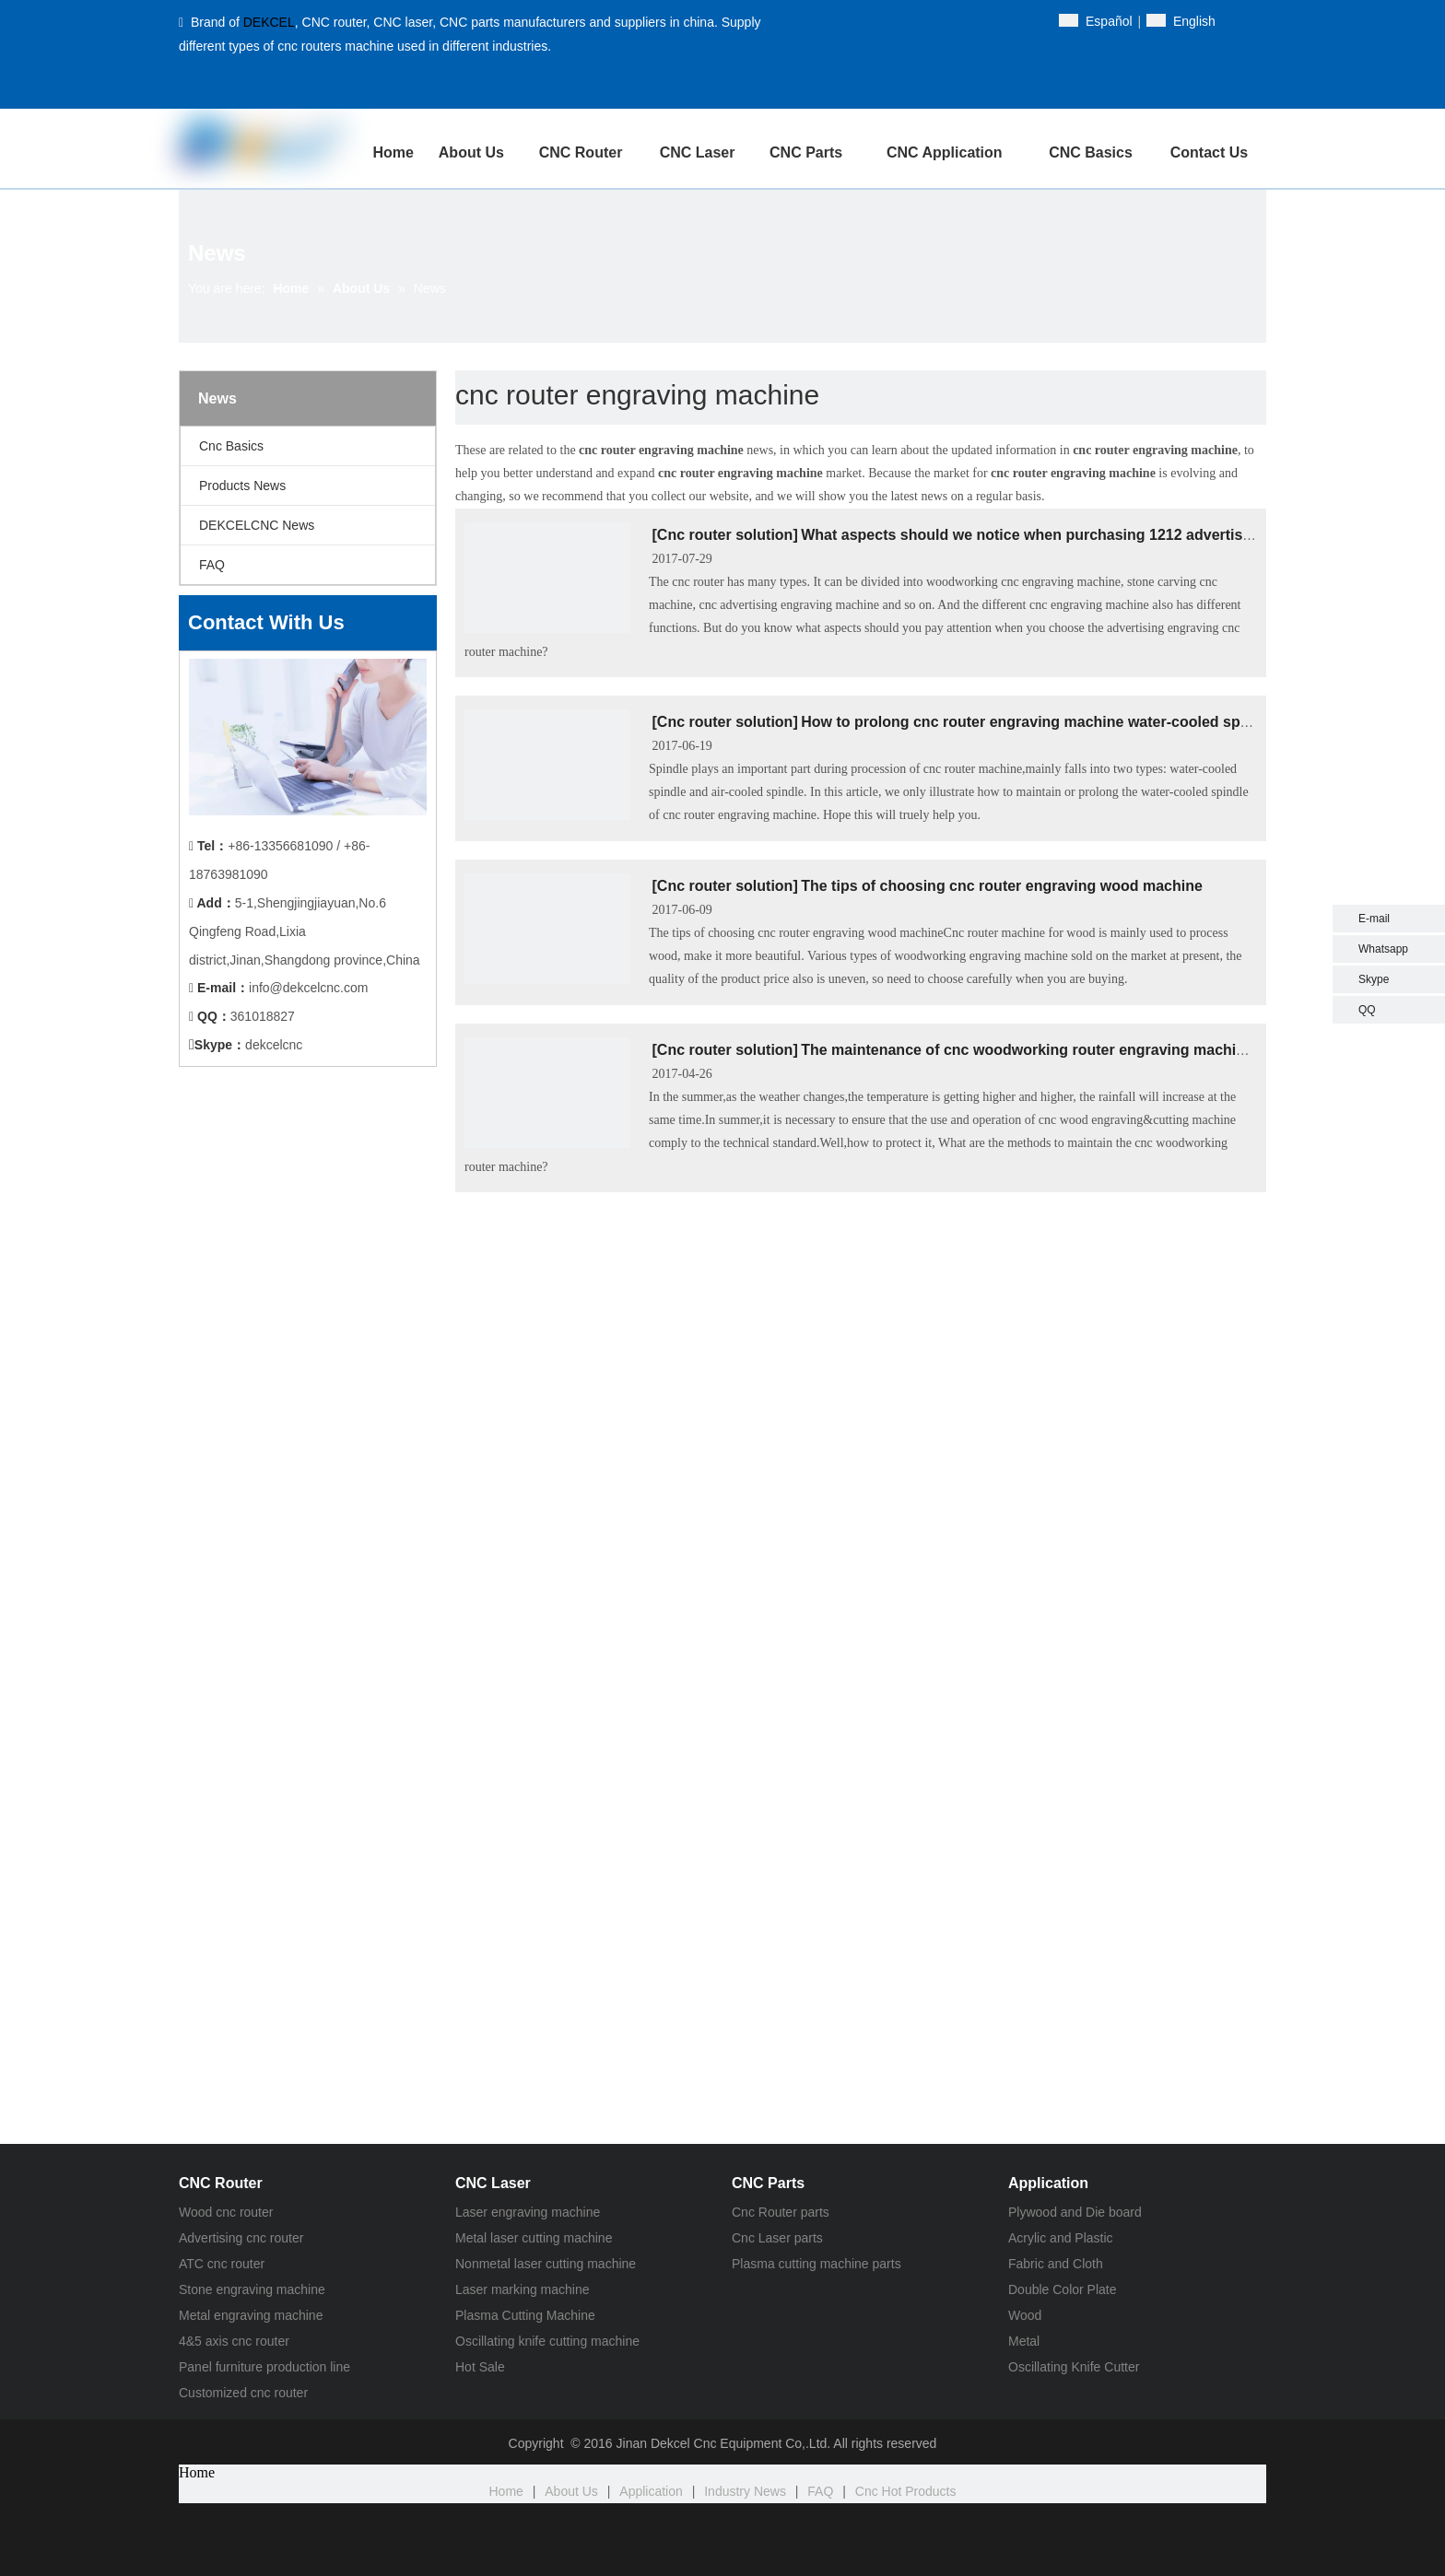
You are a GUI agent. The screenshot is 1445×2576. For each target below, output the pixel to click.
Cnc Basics (231, 446)
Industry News (745, 2491)
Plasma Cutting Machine (525, 2315)
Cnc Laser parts (777, 2238)
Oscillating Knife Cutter (1073, 2366)
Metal (1024, 2341)
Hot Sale (480, 2366)
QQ (1367, 1009)
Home (506, 2491)
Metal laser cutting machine (533, 2238)
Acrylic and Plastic (1060, 2238)
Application (651, 2491)
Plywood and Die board (1075, 2212)
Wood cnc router (226, 2212)
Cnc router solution (725, 535)
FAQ (212, 564)
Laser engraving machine (527, 2212)
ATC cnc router (221, 2263)
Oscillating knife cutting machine (547, 2341)
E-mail (1374, 918)
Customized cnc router (243, 2392)
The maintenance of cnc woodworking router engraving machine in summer (1066, 1050)
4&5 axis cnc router (234, 2341)
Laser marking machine (522, 2289)
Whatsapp (1383, 949)
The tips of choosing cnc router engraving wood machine (1002, 886)
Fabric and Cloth (1055, 2263)
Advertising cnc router (241, 2238)
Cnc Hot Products (906, 2491)
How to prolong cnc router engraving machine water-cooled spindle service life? (1082, 722)
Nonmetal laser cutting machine (545, 2263)
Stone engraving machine (252, 2289)
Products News (242, 485)
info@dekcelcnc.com (308, 987)
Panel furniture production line (264, 2366)
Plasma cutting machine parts (816, 2263)
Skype (1373, 979)
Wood (1024, 2315)
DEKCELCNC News (256, 525)
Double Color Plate (1062, 2289)
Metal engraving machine (251, 2315)
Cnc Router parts (780, 2212)
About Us (571, 2491)
